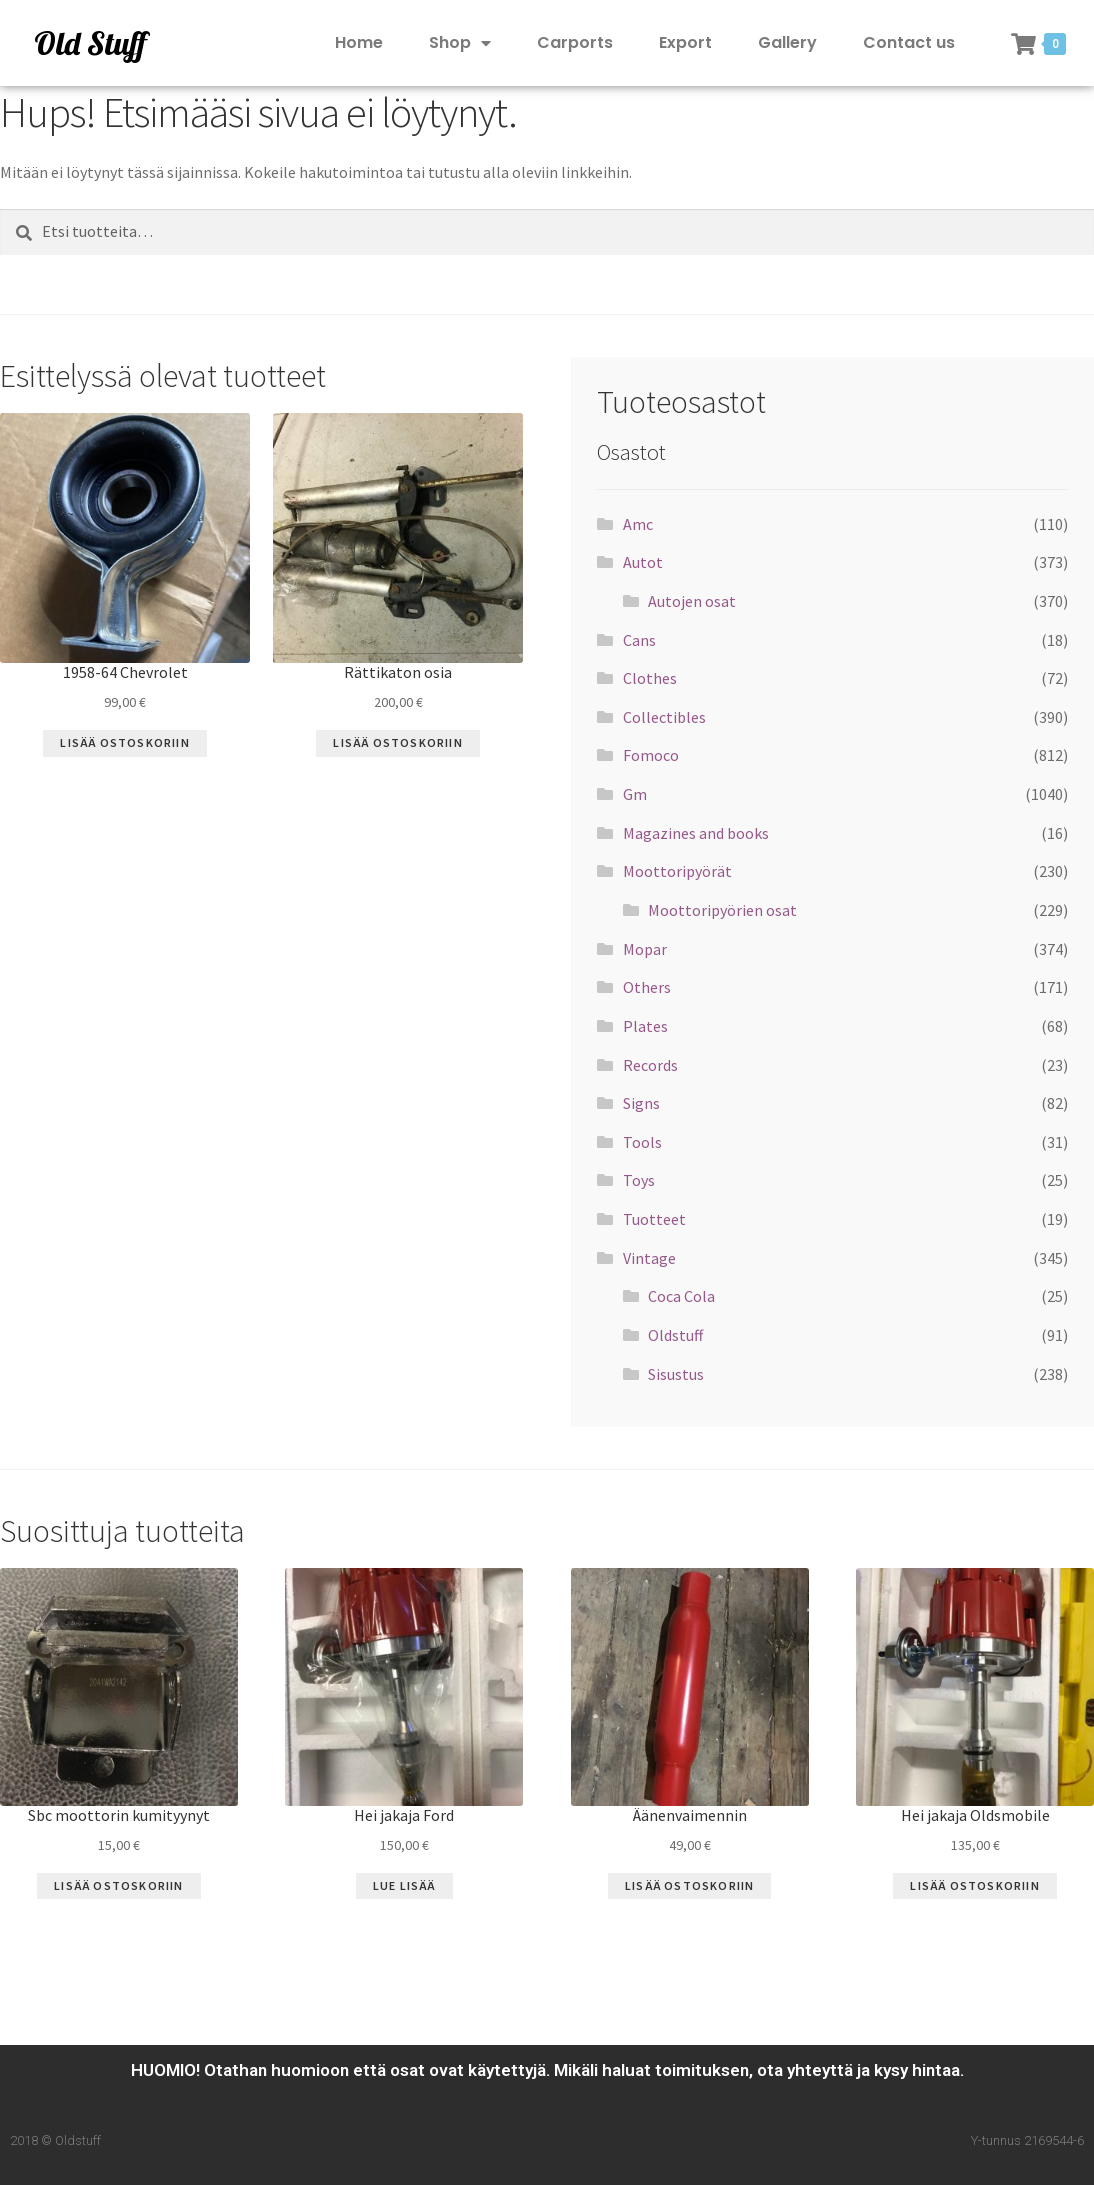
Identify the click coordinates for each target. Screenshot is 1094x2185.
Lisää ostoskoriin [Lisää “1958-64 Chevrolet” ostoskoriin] (124, 742)
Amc (638, 524)
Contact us (909, 42)
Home (359, 42)
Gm (635, 794)
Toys (639, 1180)
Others (647, 987)
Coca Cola (681, 1296)
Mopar (645, 949)
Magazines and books (696, 833)
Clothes (650, 678)
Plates (645, 1026)
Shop (460, 43)
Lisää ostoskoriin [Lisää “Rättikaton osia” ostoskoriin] (397, 742)
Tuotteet (654, 1219)
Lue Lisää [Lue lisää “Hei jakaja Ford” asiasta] (404, 1885)
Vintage (649, 1258)
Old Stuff (90, 43)
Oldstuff (675, 1335)
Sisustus (676, 1374)
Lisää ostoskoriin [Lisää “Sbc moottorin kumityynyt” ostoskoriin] (118, 1885)
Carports (575, 42)
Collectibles (664, 717)
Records (650, 1065)
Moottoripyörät (677, 871)
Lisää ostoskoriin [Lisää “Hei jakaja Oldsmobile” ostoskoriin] (974, 1885)
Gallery (787, 42)
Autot (643, 562)
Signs (641, 1103)
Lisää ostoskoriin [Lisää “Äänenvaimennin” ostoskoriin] (689, 1885)
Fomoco (651, 755)
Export (685, 42)
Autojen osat (692, 601)
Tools (642, 1142)
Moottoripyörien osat (722, 910)
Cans (639, 640)
